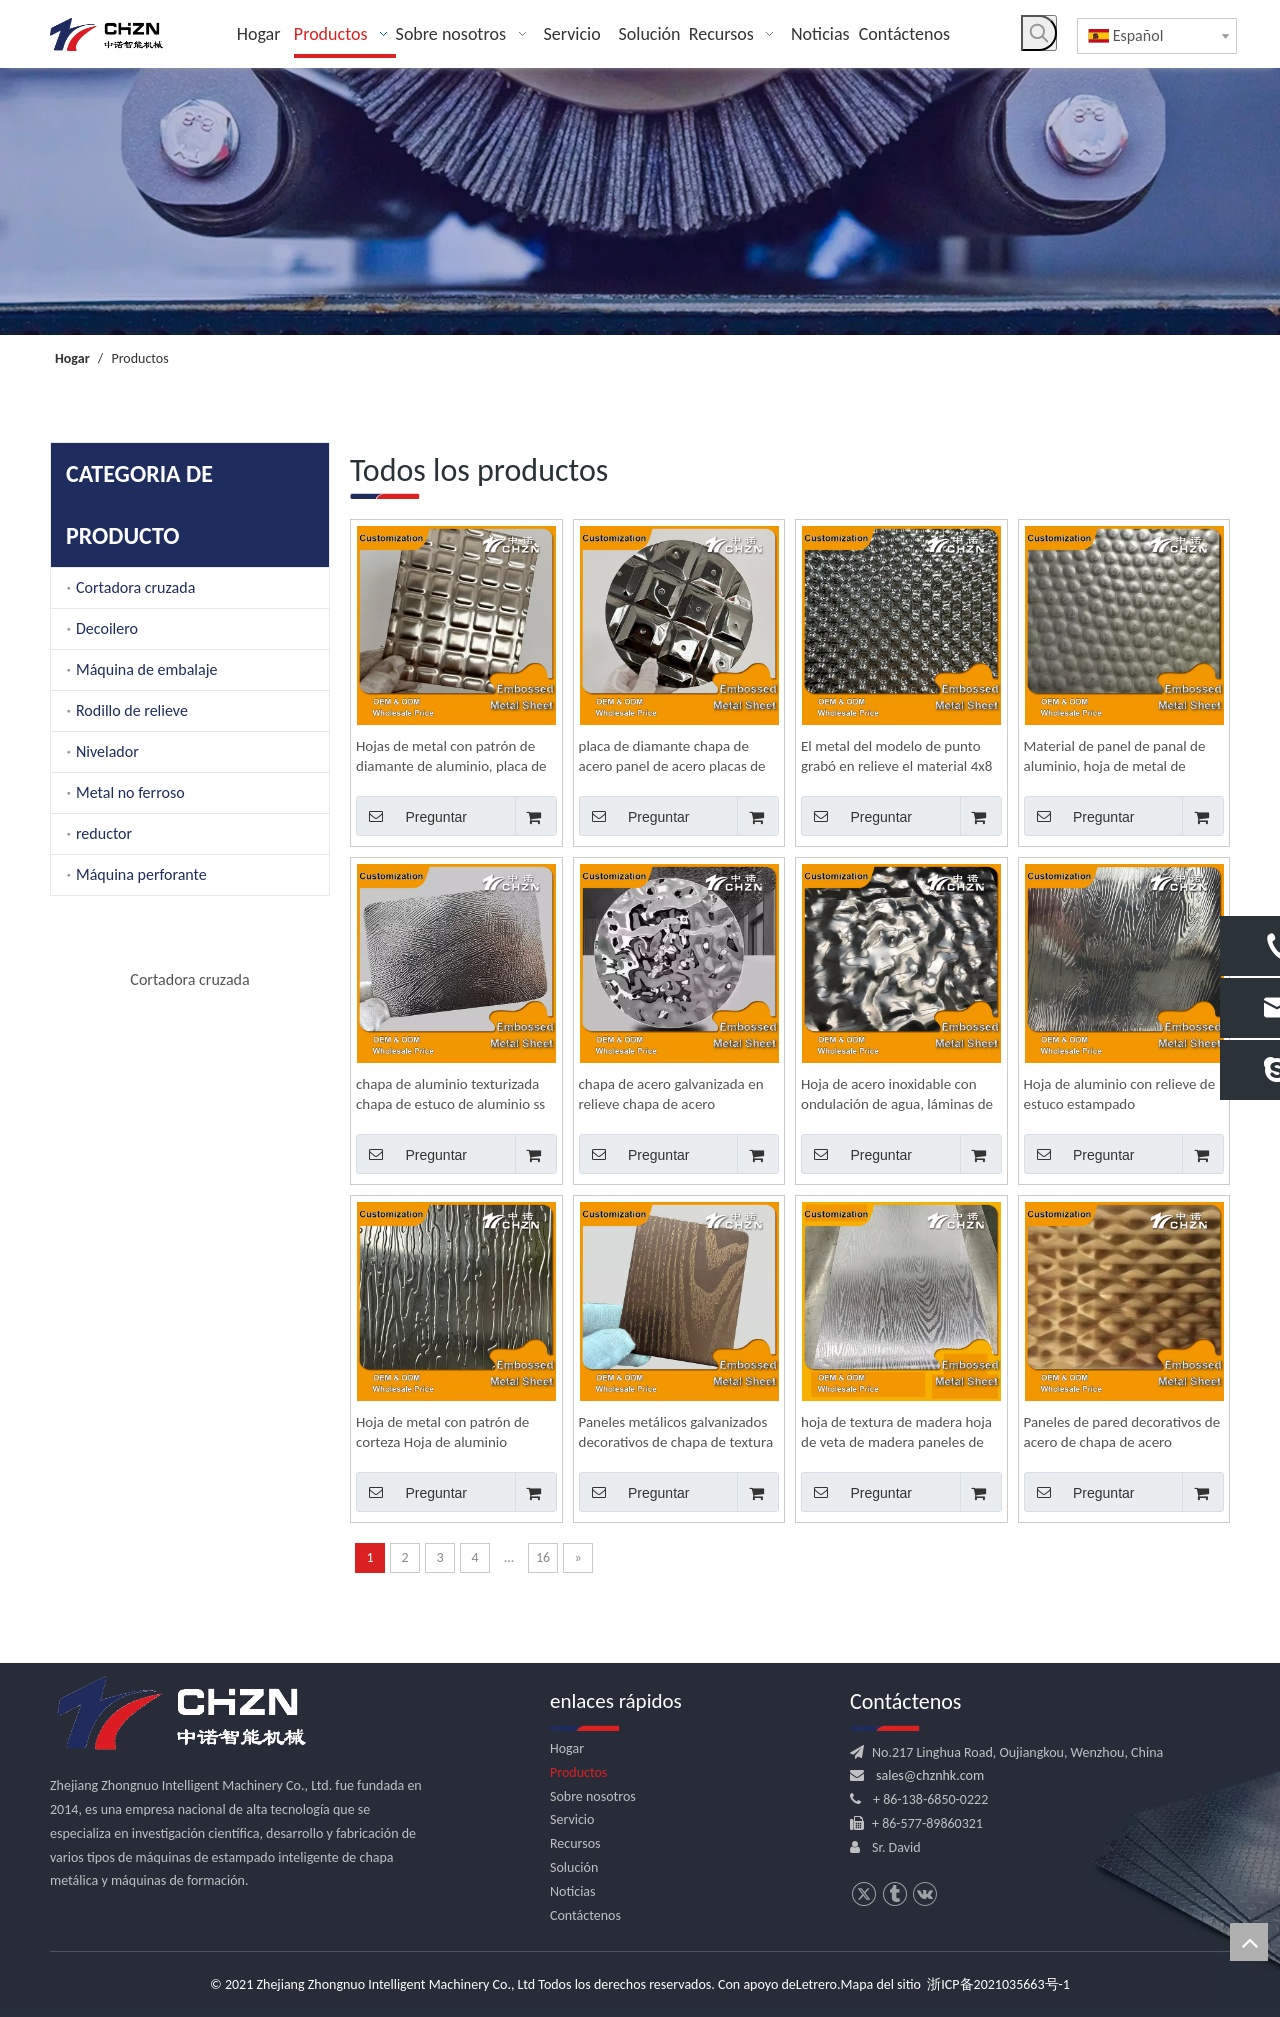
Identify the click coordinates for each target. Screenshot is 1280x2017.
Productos (578, 1772)
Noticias (573, 1891)
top (1249, 1942)
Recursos (575, 1843)
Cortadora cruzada (135, 587)
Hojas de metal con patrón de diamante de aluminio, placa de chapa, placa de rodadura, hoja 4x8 (451, 756)
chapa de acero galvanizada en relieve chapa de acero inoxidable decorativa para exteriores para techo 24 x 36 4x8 (671, 1094)
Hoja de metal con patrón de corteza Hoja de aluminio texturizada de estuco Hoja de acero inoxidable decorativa (446, 1432)
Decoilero (107, 628)
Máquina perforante (141, 874)
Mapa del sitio (881, 1984)
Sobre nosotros (593, 1796)
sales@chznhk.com (930, 1775)
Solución (574, 1867)
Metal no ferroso (130, 792)
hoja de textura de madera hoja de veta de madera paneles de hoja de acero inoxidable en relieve (896, 1432)
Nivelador (107, 751)
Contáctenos (585, 1915)
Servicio (572, 1819)
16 (543, 1557)
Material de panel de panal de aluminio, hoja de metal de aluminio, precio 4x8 (1115, 756)
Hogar (567, 1748)
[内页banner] (640, 201)
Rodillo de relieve (132, 710)
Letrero (816, 1984)
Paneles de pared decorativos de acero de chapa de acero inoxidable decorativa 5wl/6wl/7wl (1122, 1432)
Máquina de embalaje (146, 669)
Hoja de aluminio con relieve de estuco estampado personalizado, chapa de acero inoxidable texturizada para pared (1120, 1094)
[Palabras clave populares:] (1039, 33)
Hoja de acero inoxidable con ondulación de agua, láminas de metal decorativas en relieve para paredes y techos (897, 1094)
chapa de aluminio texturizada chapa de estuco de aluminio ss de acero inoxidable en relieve (450, 1094)
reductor (104, 833)
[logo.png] (180, 1714)
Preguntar (411, 816)
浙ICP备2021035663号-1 (998, 1984)
